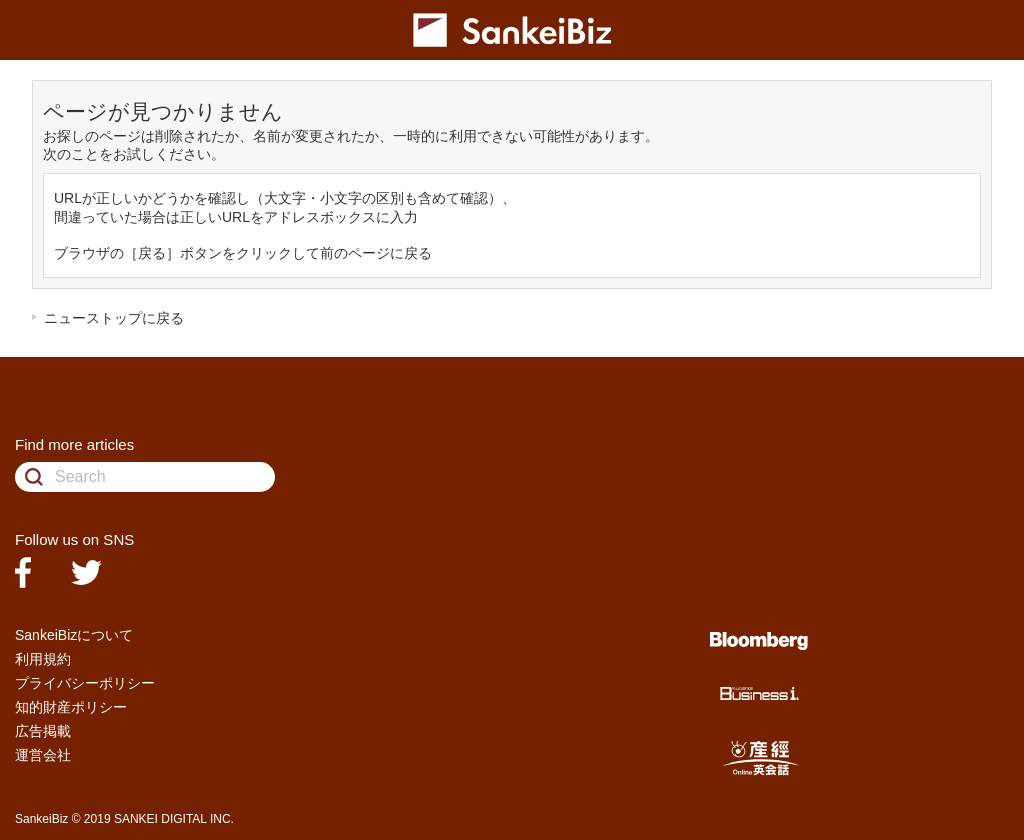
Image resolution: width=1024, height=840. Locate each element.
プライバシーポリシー (85, 683)
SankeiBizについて (74, 635)
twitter (86, 572)
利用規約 (43, 659)
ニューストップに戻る (114, 318)
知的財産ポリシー (71, 707)
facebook (23, 572)
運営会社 (43, 755)
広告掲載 (43, 731)
